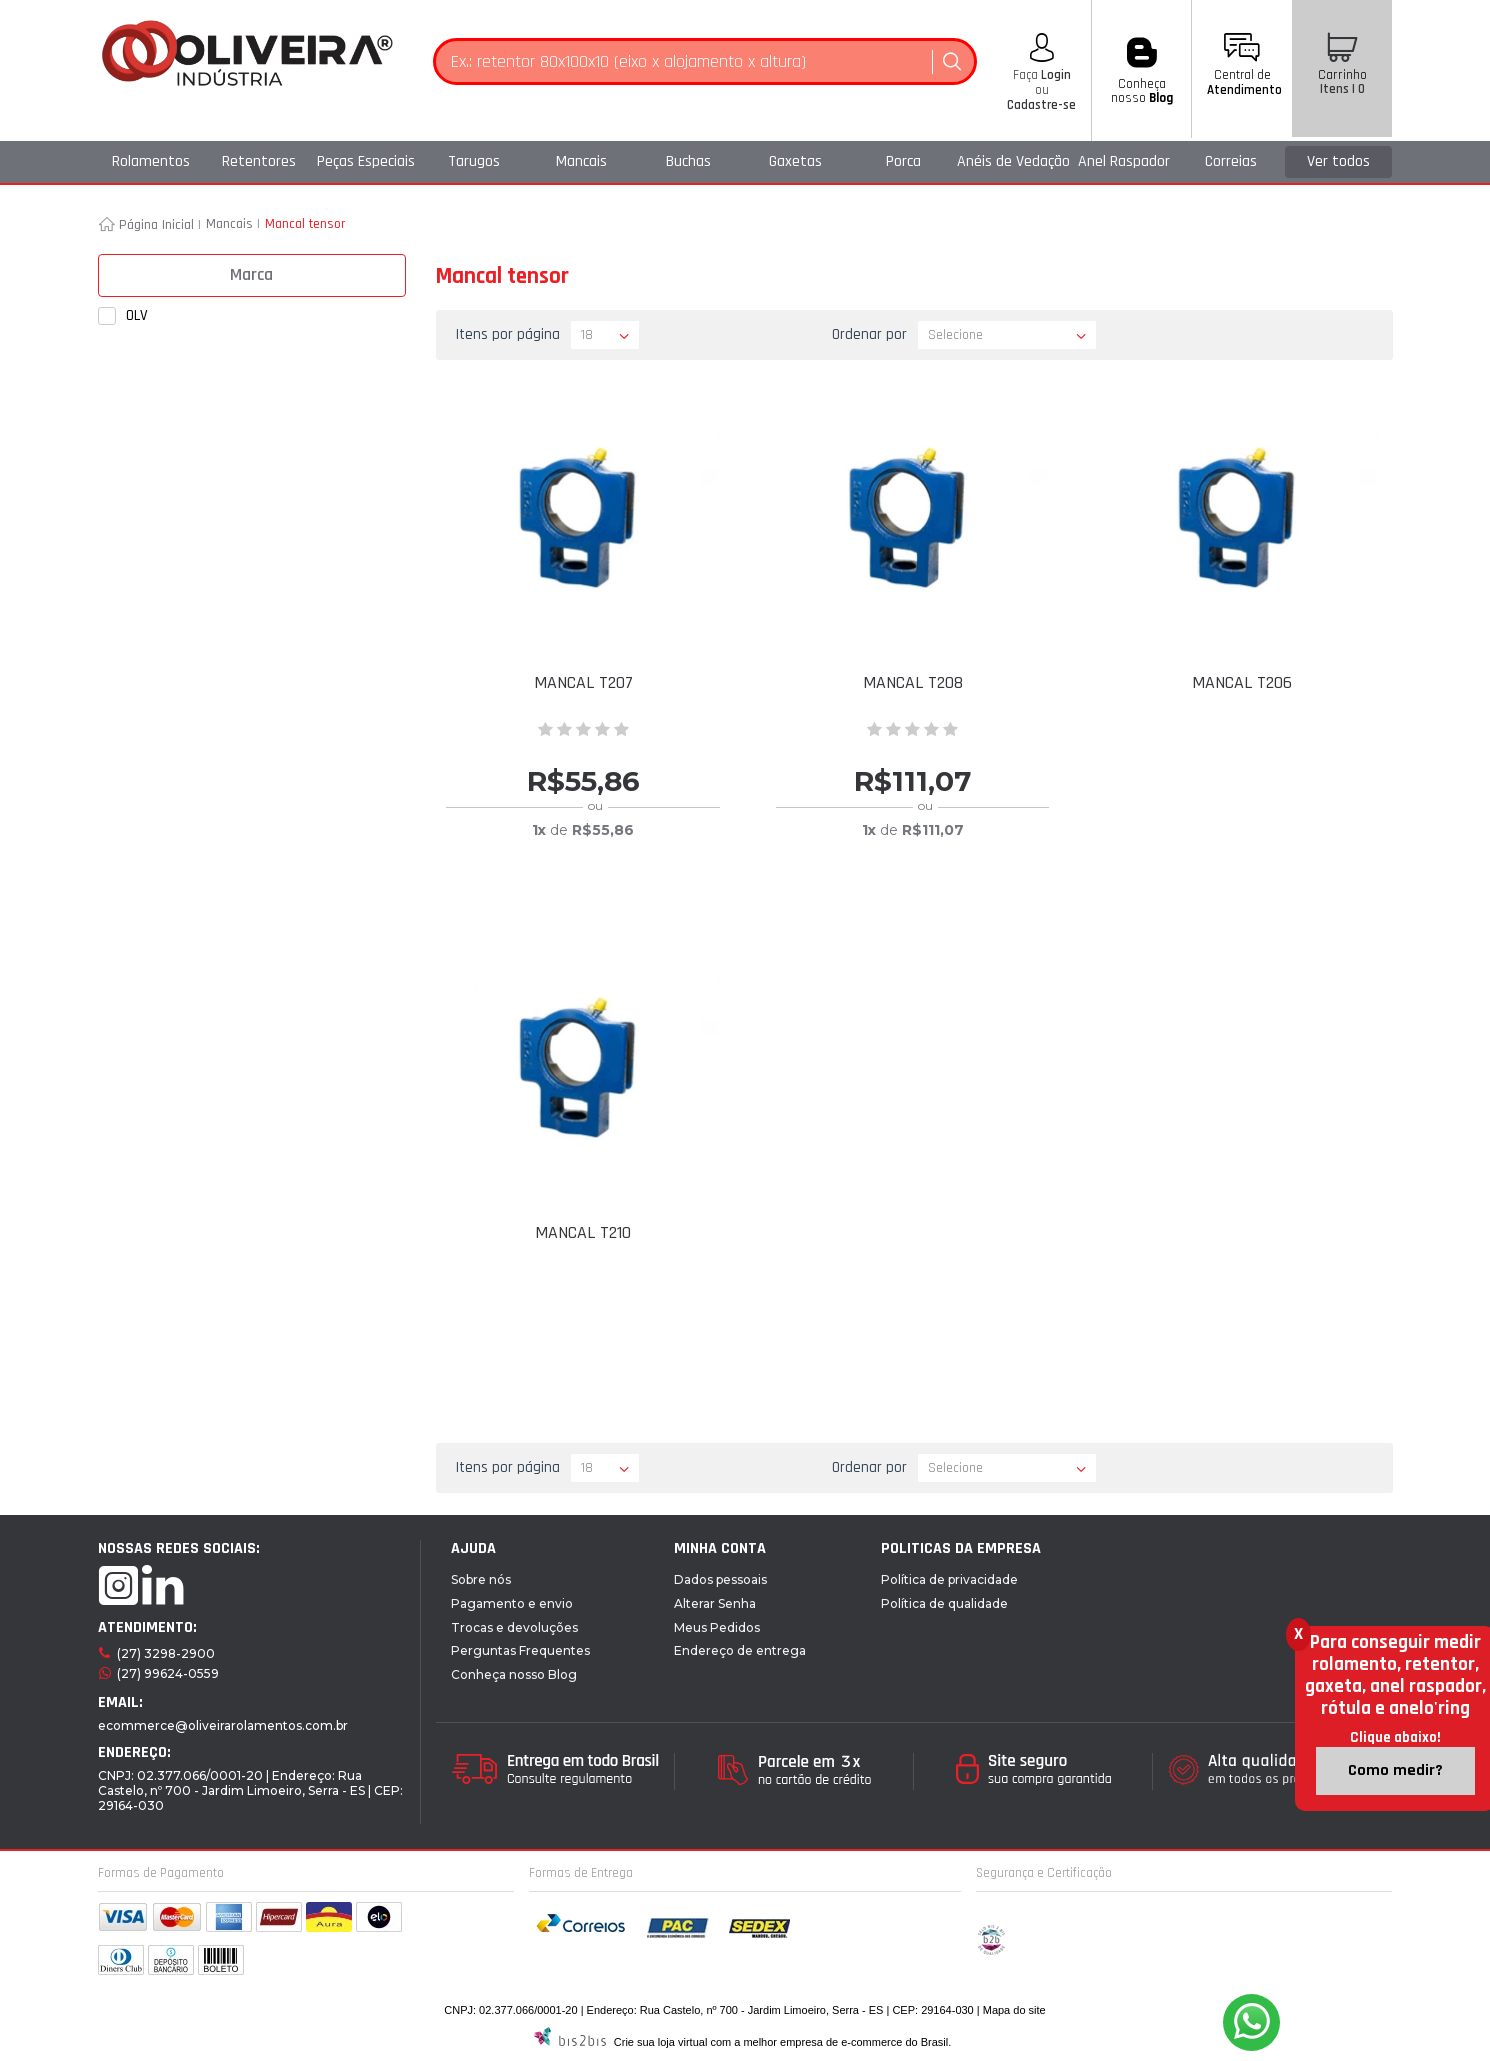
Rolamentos (151, 161)
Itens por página (508, 334)
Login (1054, 75)
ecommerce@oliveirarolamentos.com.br (223, 1725)
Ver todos (1338, 161)
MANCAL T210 (583, 1232)
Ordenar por (869, 334)
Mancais (581, 161)
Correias (1231, 161)
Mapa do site (1014, 2010)
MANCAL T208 (913, 682)
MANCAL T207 (583, 682)
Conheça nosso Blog (514, 1674)
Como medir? (1395, 1770)
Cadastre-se (1041, 105)
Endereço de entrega (740, 1650)
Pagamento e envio (512, 1603)
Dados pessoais (720, 1579)
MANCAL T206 (1242, 682)
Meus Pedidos (717, 1627)
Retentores (259, 161)
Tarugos (474, 161)
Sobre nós (481, 1579)
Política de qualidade (944, 1603)
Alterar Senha (715, 1603)
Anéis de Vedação (1013, 161)
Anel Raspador (1124, 161)
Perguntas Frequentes (520, 1650)
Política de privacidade (949, 1579)
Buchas (688, 161)
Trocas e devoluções (514, 1627)
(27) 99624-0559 (168, 1673)
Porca (903, 161)
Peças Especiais (366, 161)
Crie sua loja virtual (661, 2042)
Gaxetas (795, 161)
